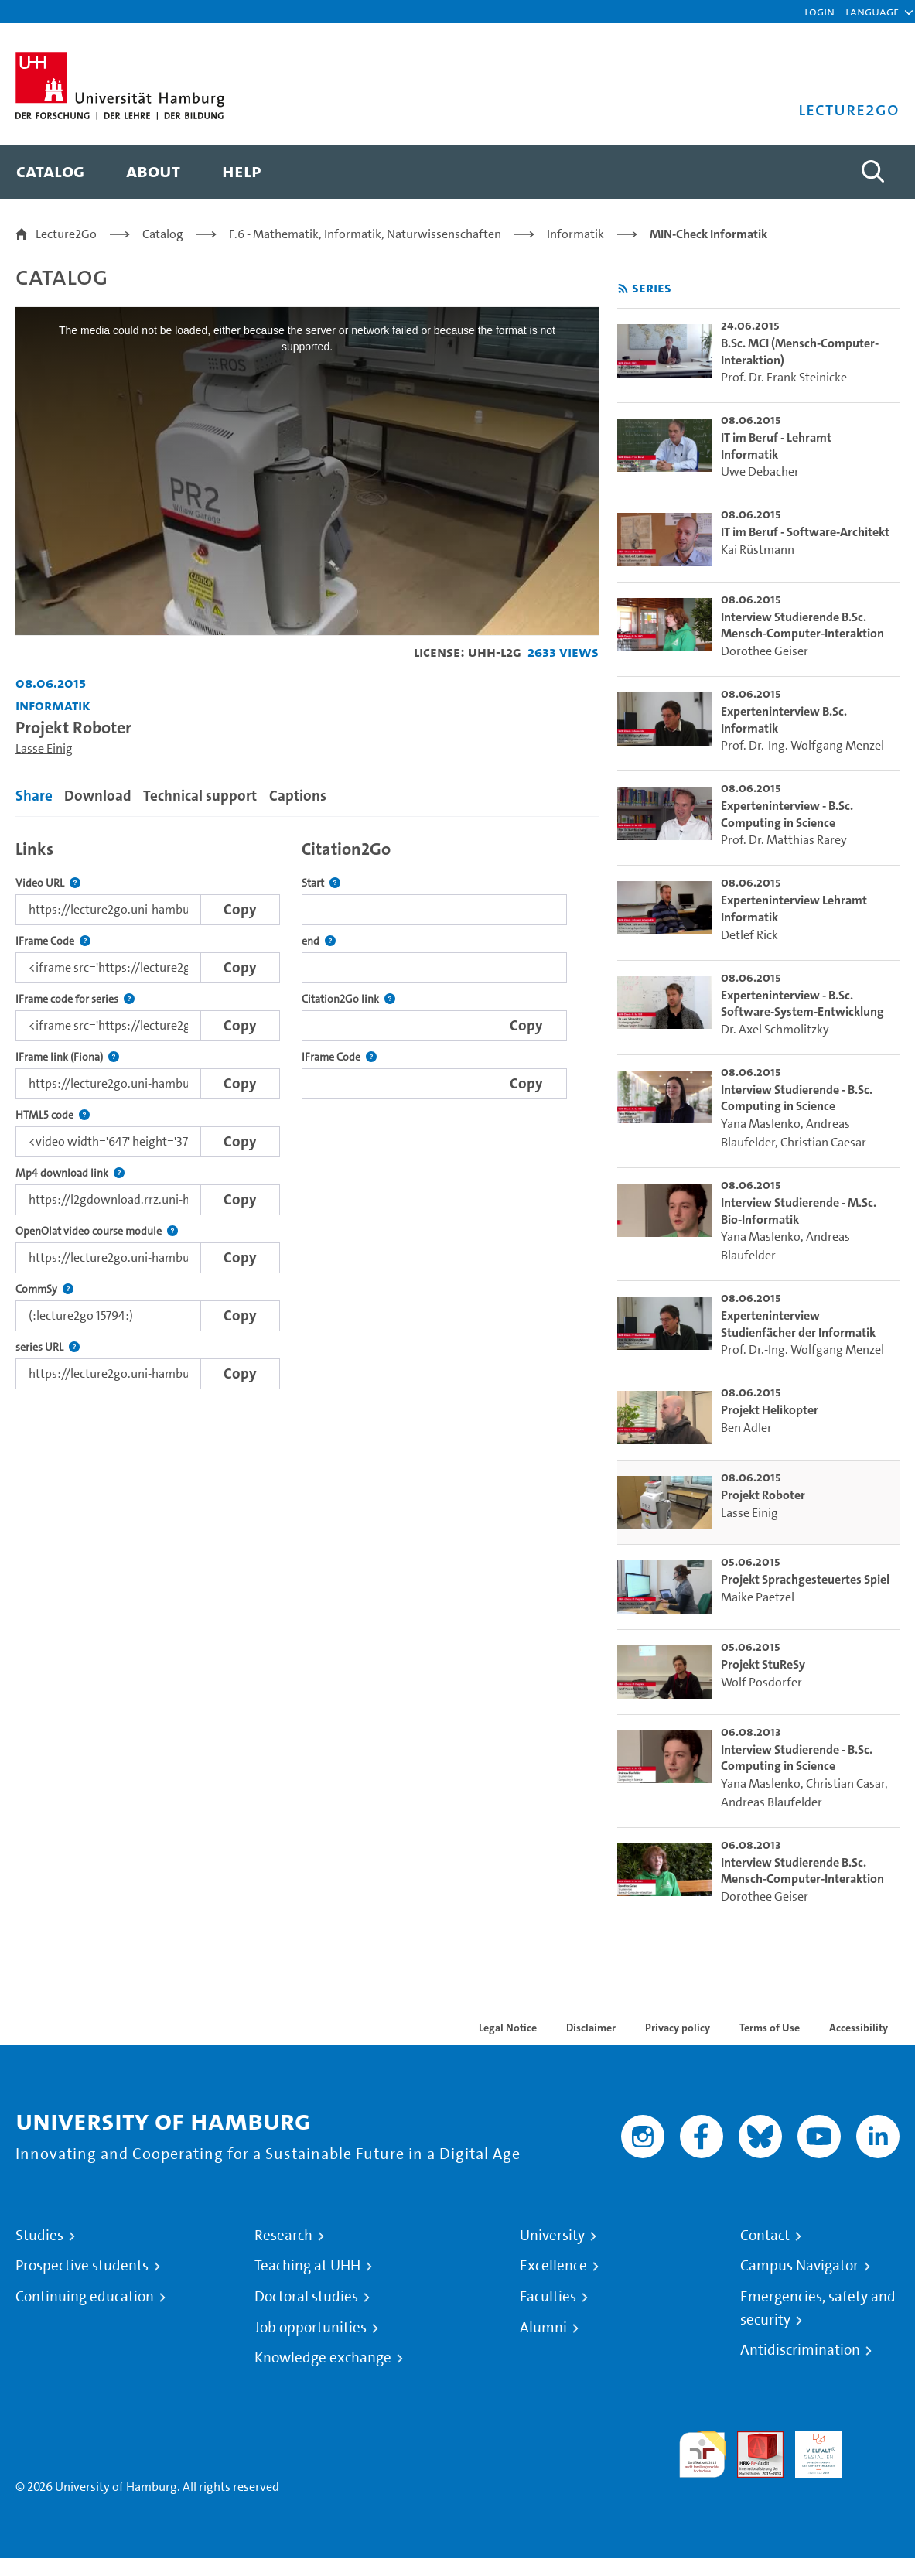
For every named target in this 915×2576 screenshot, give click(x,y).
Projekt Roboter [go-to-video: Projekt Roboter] (763, 1495)
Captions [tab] (297, 795)
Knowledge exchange (322, 2358)
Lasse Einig (44, 748)
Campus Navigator (799, 2266)
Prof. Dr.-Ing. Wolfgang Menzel (802, 745)
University (552, 2236)
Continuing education (84, 2297)
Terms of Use (769, 2027)
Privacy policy (677, 2027)
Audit (751, 2440)
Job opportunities (310, 2328)
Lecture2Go (66, 234)
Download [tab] (97, 795)
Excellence (553, 2266)
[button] (872, 11)
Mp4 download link (70, 1173)
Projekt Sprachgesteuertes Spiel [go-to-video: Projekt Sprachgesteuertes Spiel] (805, 1579)
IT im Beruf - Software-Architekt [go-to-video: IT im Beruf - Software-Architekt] (805, 532)
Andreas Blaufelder (771, 1802)
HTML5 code (52, 1115)
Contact (765, 2236)
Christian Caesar (823, 1142)
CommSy (44, 1289)
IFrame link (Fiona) (67, 1057)
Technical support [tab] (200, 795)
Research (283, 2236)
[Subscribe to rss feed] (623, 289)
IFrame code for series (75, 999)
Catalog (162, 234)
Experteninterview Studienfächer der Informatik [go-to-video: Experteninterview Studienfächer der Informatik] (798, 1324)
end (319, 941)
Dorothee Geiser (764, 651)
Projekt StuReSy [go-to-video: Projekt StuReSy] (763, 1664)
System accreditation (876, 2449)
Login (819, 11)
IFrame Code (52, 941)
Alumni (543, 2328)
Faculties (548, 2297)
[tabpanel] (307, 1110)
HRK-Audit (810, 2449)
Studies (39, 2236)
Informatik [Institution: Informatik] (52, 705)
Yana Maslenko (761, 1123)
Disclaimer (591, 2027)
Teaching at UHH (307, 2266)
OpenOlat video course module (96, 1231)
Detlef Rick (749, 935)
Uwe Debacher (760, 471)
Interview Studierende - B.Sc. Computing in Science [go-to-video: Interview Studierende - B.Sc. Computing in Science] (796, 1098)
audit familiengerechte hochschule (702, 2455)
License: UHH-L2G (467, 651)
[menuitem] (50, 172)
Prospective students (82, 2266)
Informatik (575, 234)
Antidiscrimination (800, 2350)
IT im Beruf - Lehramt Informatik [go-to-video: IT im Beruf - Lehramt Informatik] (776, 446)
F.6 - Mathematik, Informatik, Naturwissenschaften (365, 234)
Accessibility (858, 2027)
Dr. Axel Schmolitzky (775, 1029)
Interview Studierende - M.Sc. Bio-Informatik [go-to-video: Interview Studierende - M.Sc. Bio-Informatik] (798, 1211)
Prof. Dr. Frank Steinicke (784, 377)
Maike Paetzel (757, 1597)
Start (321, 883)
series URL (47, 1347)
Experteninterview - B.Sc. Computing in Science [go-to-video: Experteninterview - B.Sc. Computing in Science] (787, 814)
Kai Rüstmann (757, 550)
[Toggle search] (872, 172)
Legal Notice (508, 2027)
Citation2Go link (348, 999)
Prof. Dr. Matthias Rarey (784, 840)
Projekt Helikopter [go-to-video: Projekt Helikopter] (769, 1410)
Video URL (47, 883)
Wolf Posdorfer (761, 1682)
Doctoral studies (306, 2297)
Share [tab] (34, 795)
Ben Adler (746, 1428)
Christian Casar (845, 1783)
